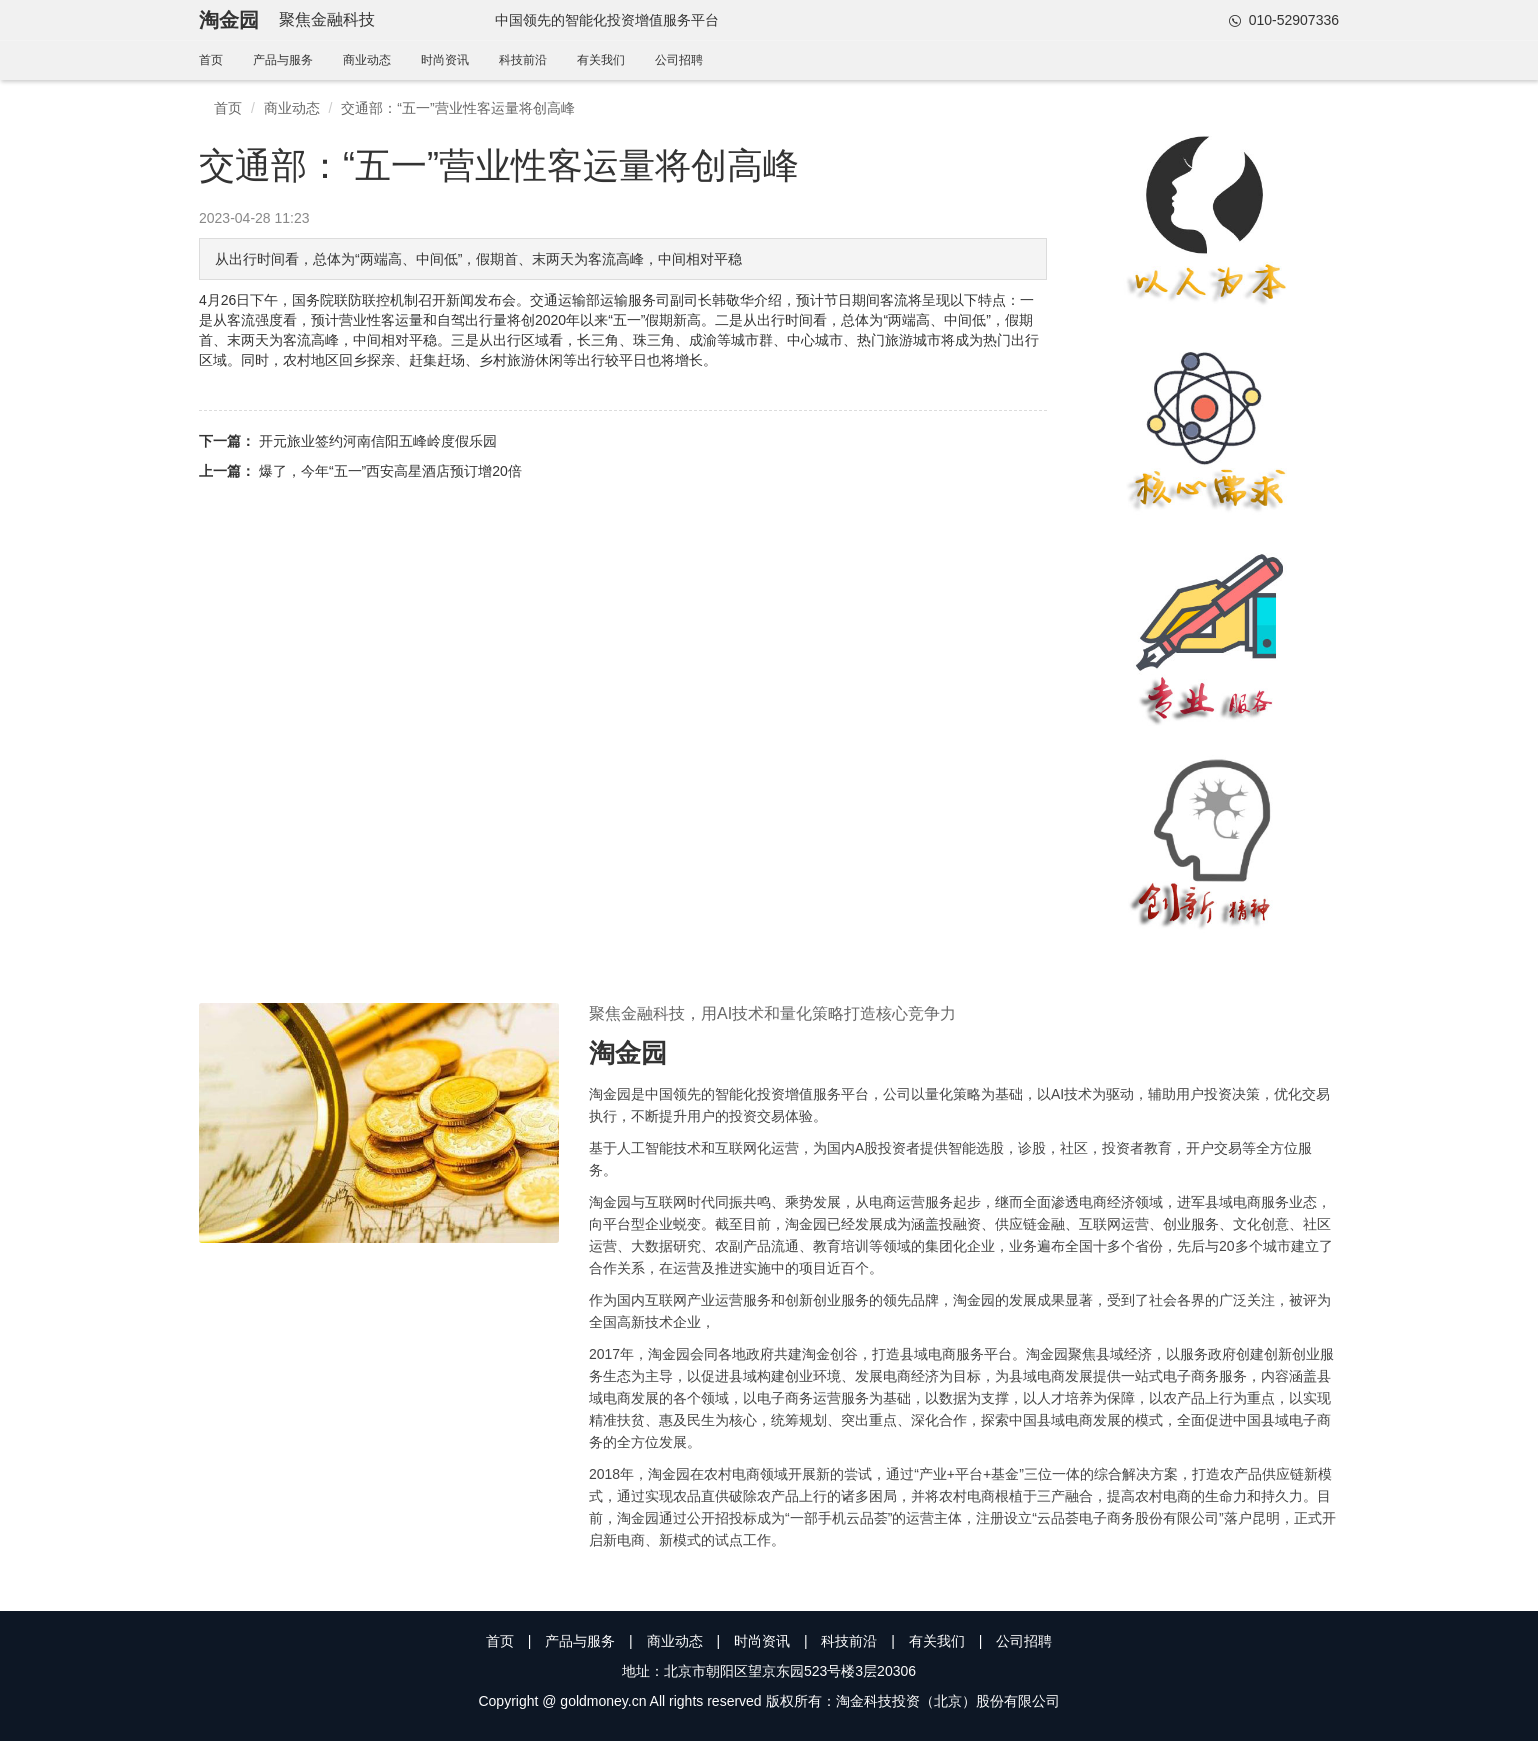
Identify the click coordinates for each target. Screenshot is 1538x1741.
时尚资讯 (445, 60)
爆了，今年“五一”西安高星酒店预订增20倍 (390, 471)
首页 (211, 60)
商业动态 (367, 60)
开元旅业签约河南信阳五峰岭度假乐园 (378, 441)
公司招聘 (679, 60)
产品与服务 (283, 60)
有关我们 (601, 60)
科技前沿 (523, 60)
